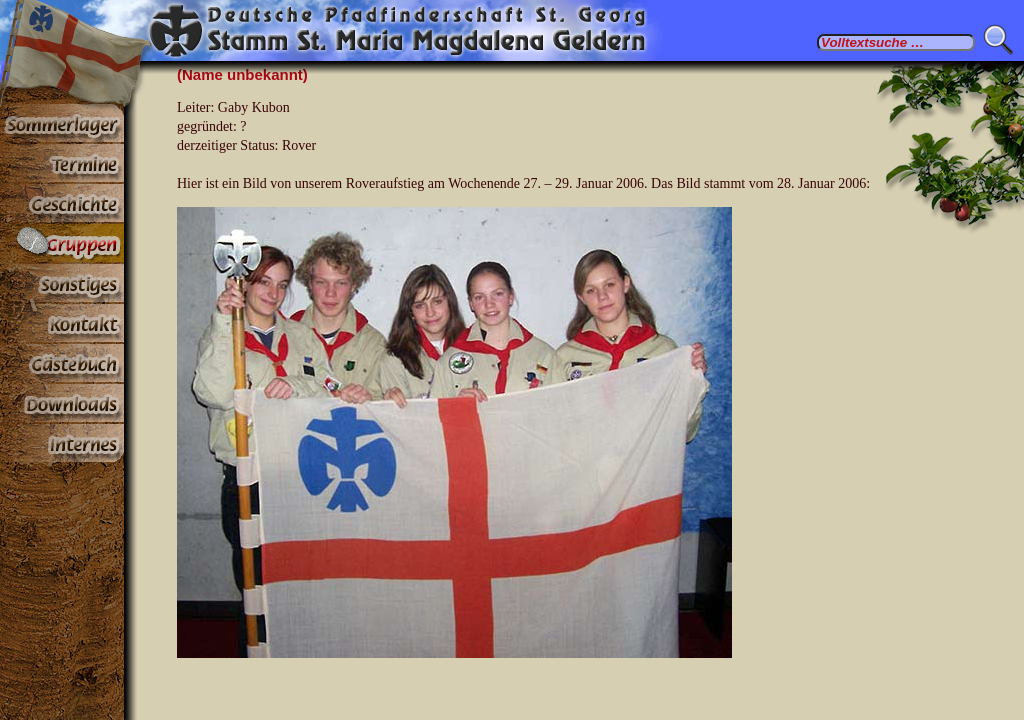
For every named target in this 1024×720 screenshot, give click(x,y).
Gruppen (62, 244)
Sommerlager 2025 (62, 124)
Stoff (62, 404)
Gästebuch (62, 364)
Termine (62, 164)
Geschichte (62, 204)
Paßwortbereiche (62, 444)
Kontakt (62, 324)
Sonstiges (62, 284)
